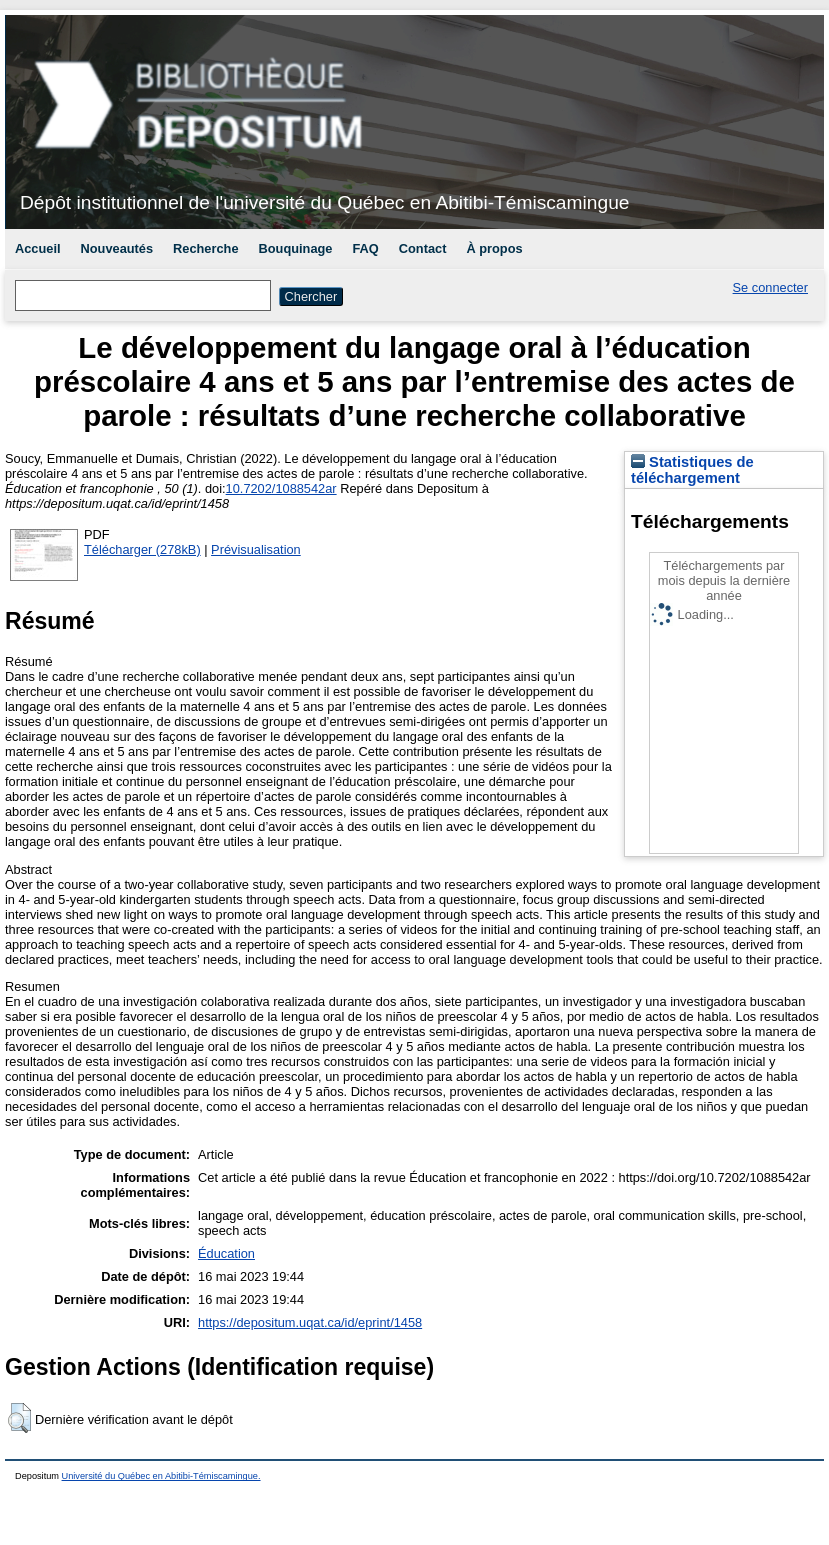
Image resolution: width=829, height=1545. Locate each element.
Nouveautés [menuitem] (117, 248)
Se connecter (770, 287)
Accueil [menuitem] (38, 248)
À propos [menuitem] (494, 248)
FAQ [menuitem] (365, 248)
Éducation (226, 1253)
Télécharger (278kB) (142, 549)
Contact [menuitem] (423, 248)
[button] (19, 1418)
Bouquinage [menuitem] (296, 248)
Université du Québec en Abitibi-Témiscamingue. (161, 1476)
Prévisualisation (256, 549)
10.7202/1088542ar (281, 488)
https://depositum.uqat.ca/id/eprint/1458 (310, 1322)
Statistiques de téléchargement (692, 470)
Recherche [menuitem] (205, 248)
